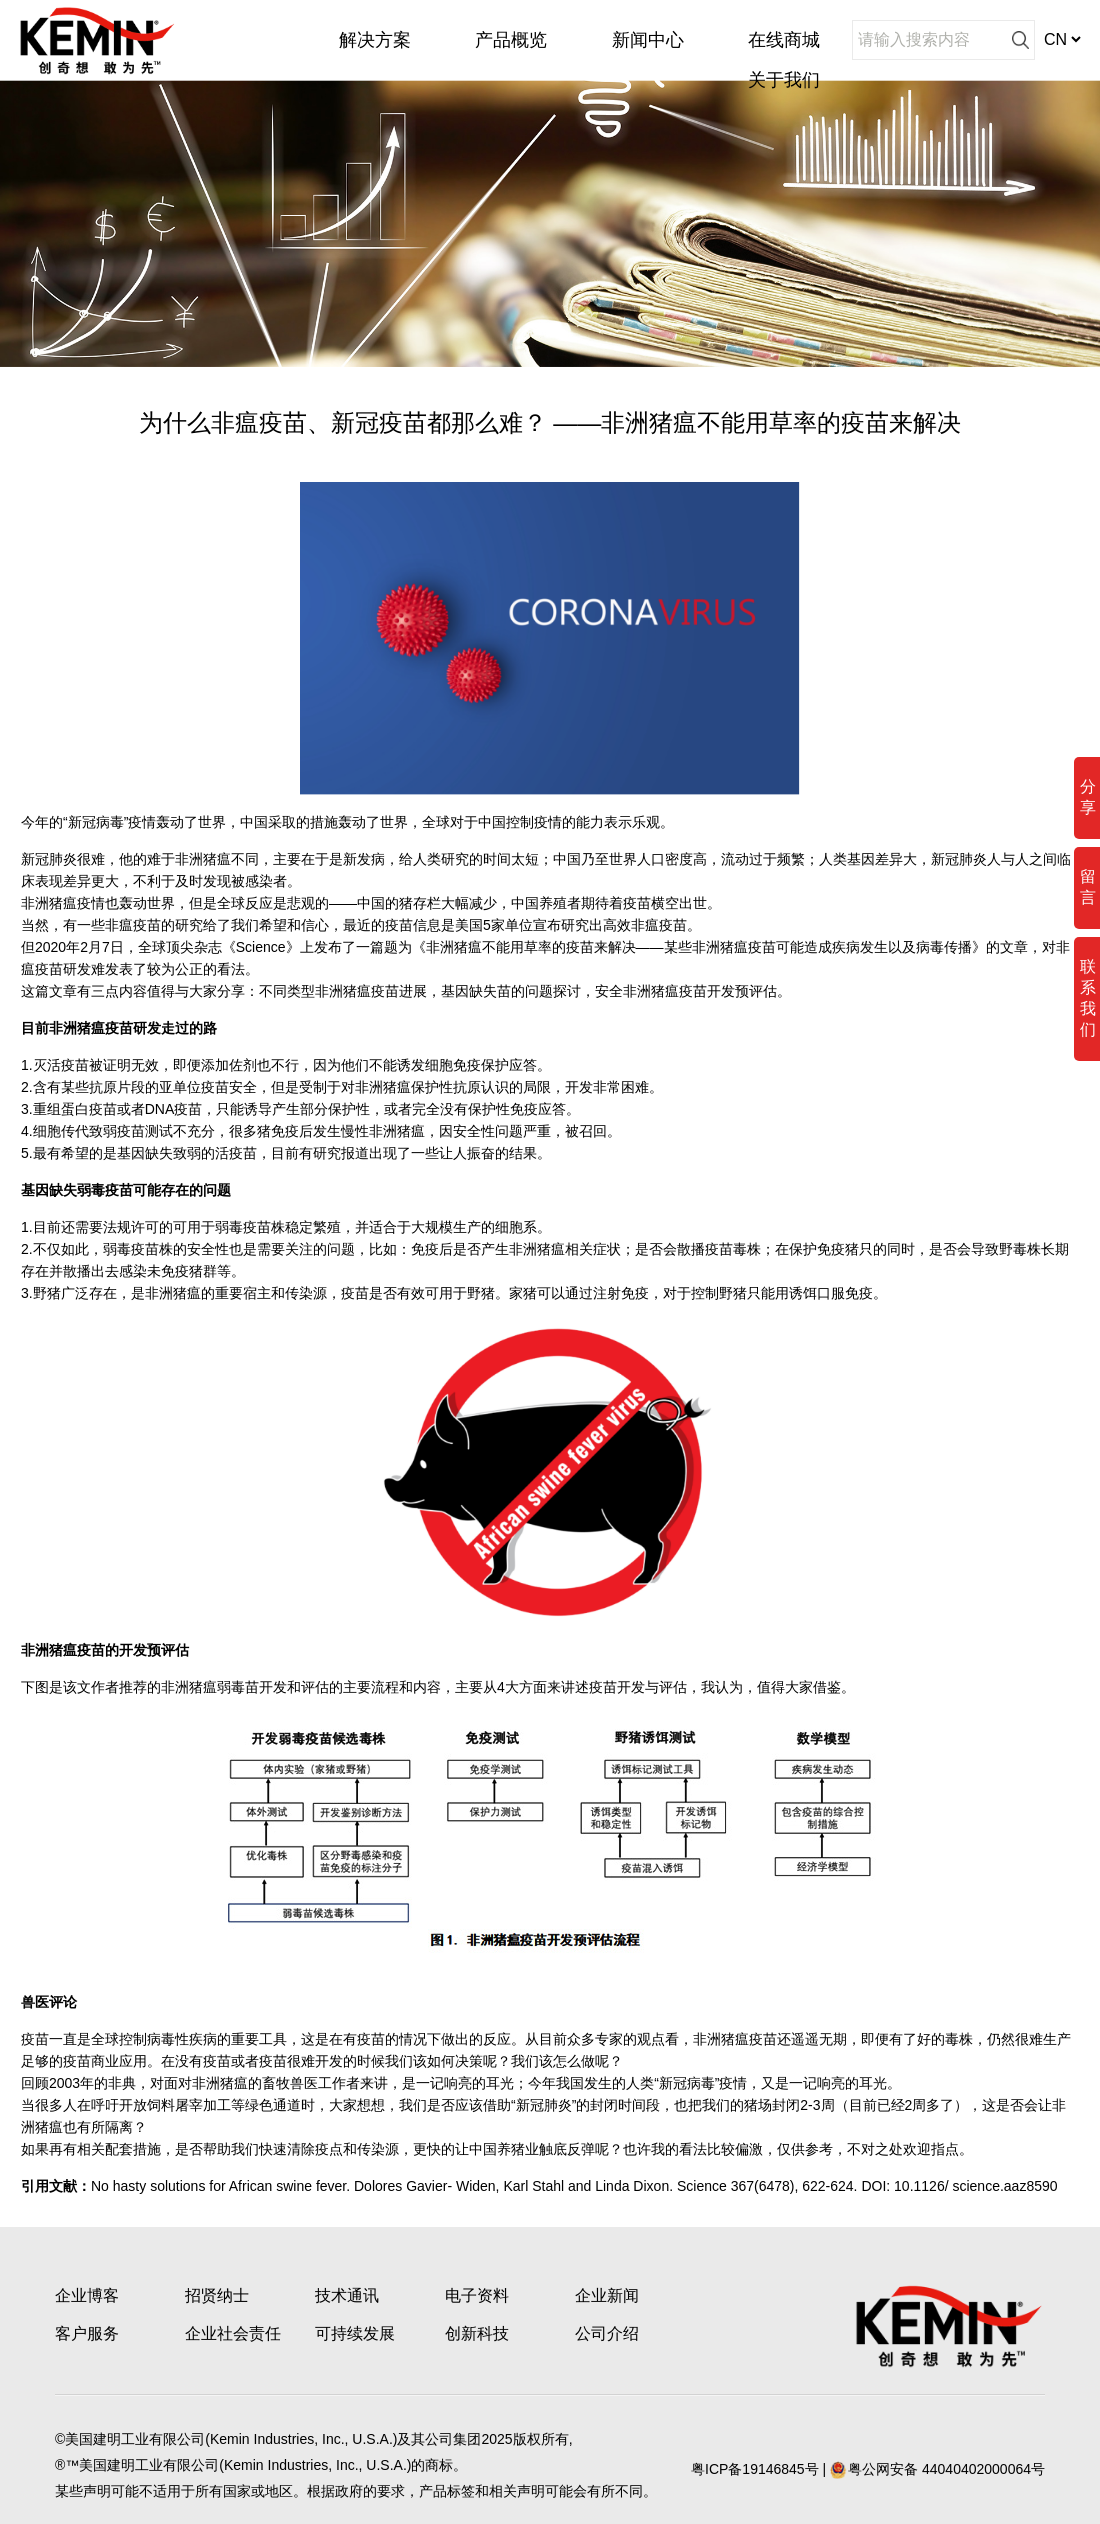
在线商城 (784, 40)
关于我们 (784, 80)
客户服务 (87, 2333)
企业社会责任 (233, 2333)
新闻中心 (648, 40)
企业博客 (87, 2295)
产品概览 (511, 40)
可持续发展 (355, 2333)
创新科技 (477, 2333)
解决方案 (375, 40)
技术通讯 (347, 2295)
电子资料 (477, 2295)
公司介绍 (607, 2333)
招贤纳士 (217, 2295)
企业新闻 (607, 2295)
